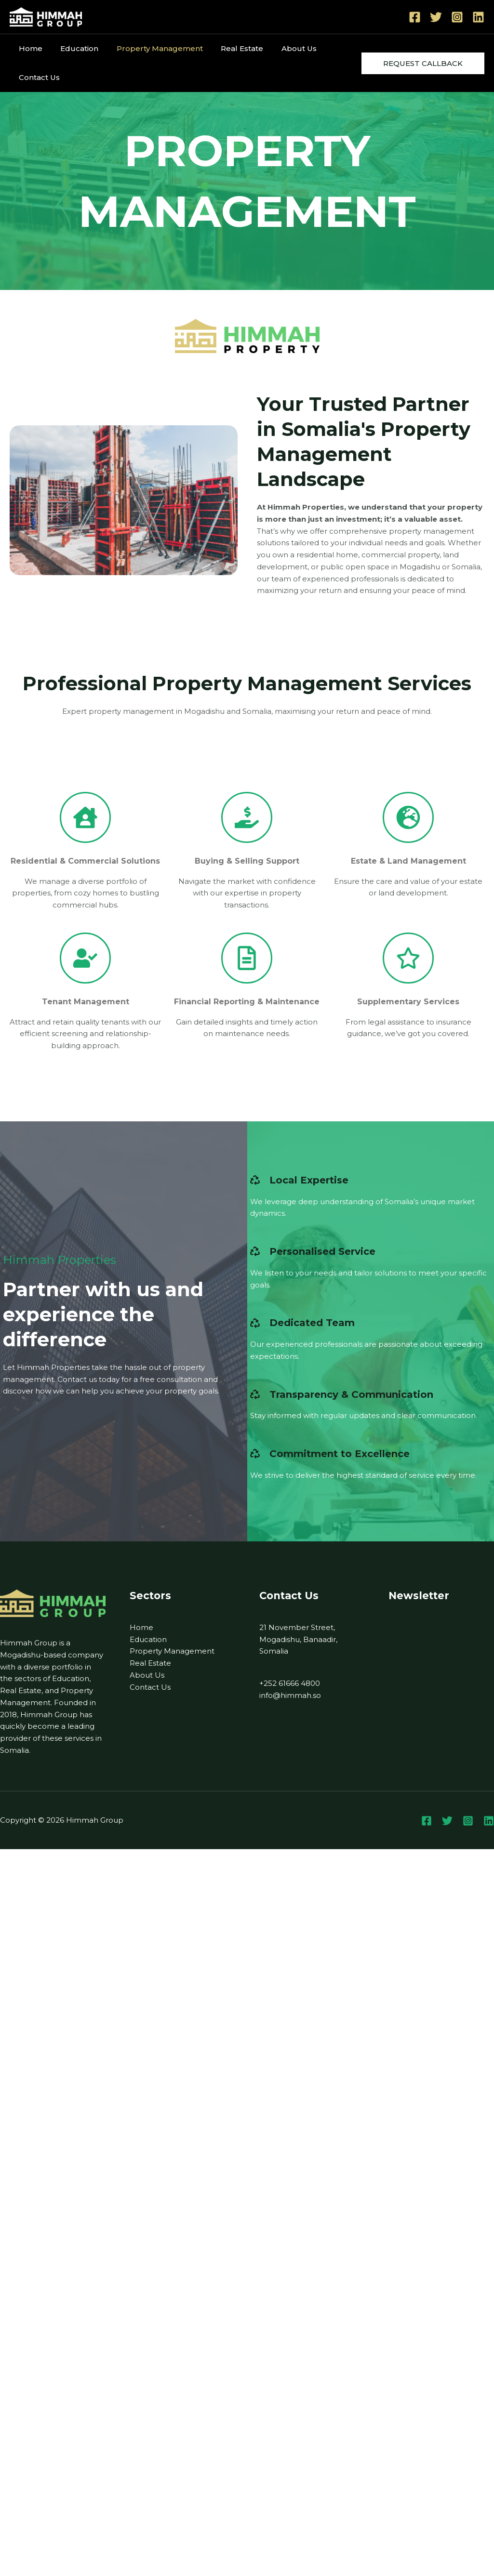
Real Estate (229, 48)
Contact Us (37, 77)
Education (74, 48)
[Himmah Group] (46, 16)
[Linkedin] (478, 17)
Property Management (150, 48)
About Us (282, 48)
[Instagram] (457, 17)
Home (28, 48)
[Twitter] (436, 17)
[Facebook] (415, 17)
